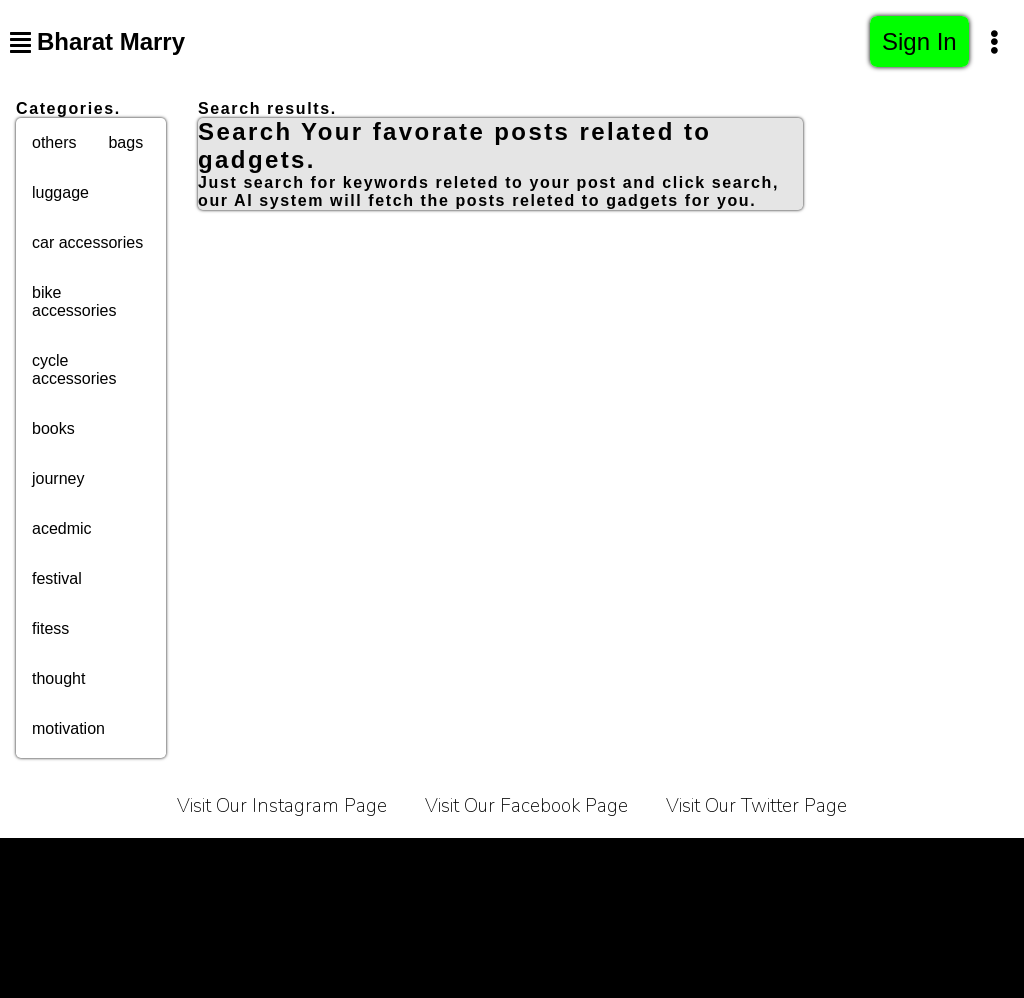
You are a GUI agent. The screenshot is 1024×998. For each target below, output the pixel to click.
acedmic (62, 528)
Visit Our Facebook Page (526, 806)
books (53, 428)
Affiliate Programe (701, 862)
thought (58, 678)
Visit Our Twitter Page (756, 806)
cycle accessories (74, 369)
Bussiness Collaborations (891, 862)
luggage (60, 192)
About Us (453, 862)
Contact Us (561, 862)
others (54, 142)
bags (125, 142)
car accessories (87, 242)
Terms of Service (102, 862)
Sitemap (512, 912)
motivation (68, 728)
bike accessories (74, 301)
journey (58, 478)
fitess (50, 628)
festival (57, 578)
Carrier (359, 862)
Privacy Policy (249, 862)
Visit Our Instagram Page (282, 806)
